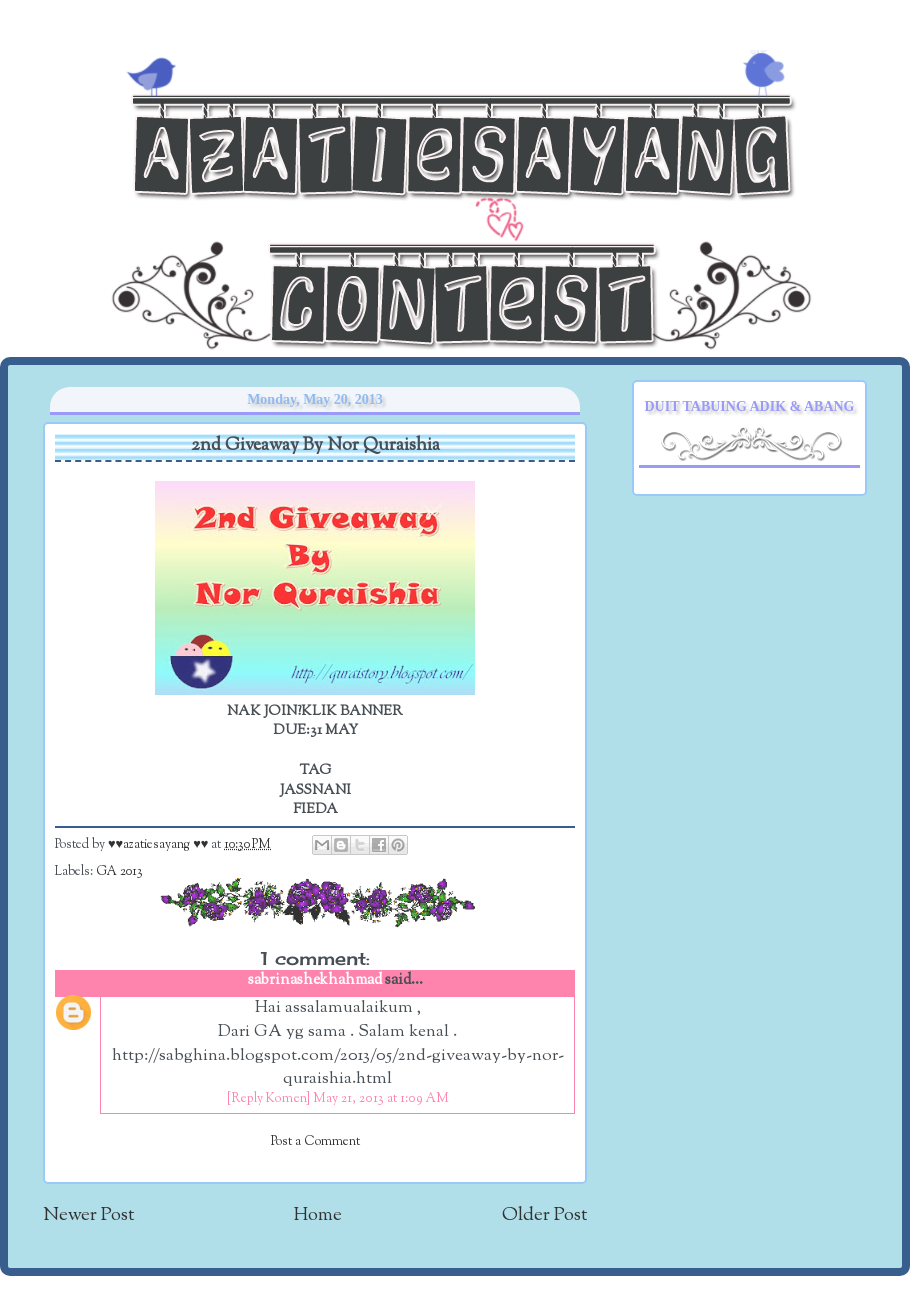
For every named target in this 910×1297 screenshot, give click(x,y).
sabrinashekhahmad (315, 980)
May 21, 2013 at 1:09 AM (381, 1099)
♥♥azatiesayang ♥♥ (159, 845)
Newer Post (88, 1215)
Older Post (544, 1215)
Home (318, 1215)
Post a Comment (315, 1142)
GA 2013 (119, 872)
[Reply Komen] (268, 1099)
